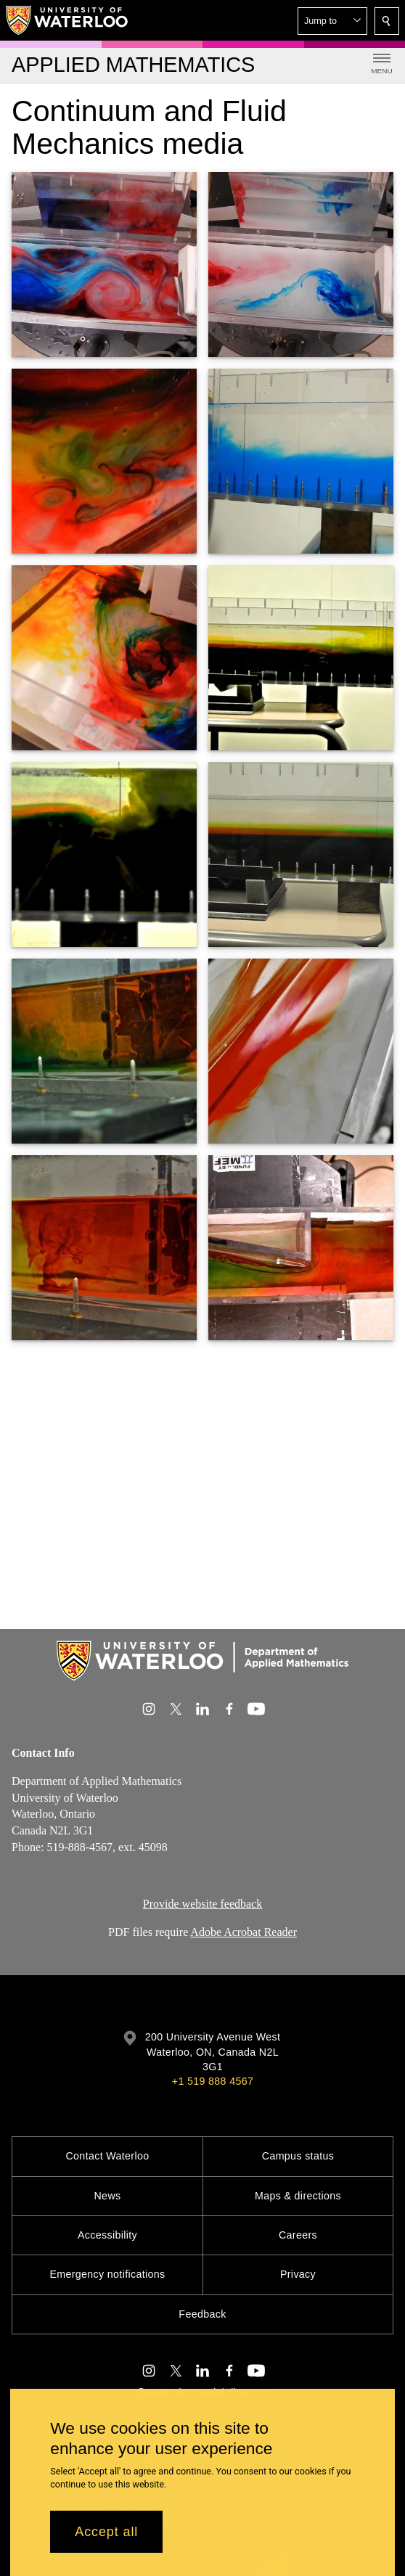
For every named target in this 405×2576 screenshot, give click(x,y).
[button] (332, 21)
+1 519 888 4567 (212, 2081)
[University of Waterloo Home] (67, 20)
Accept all (106, 2531)
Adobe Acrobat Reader (243, 1932)
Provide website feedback (202, 1904)
